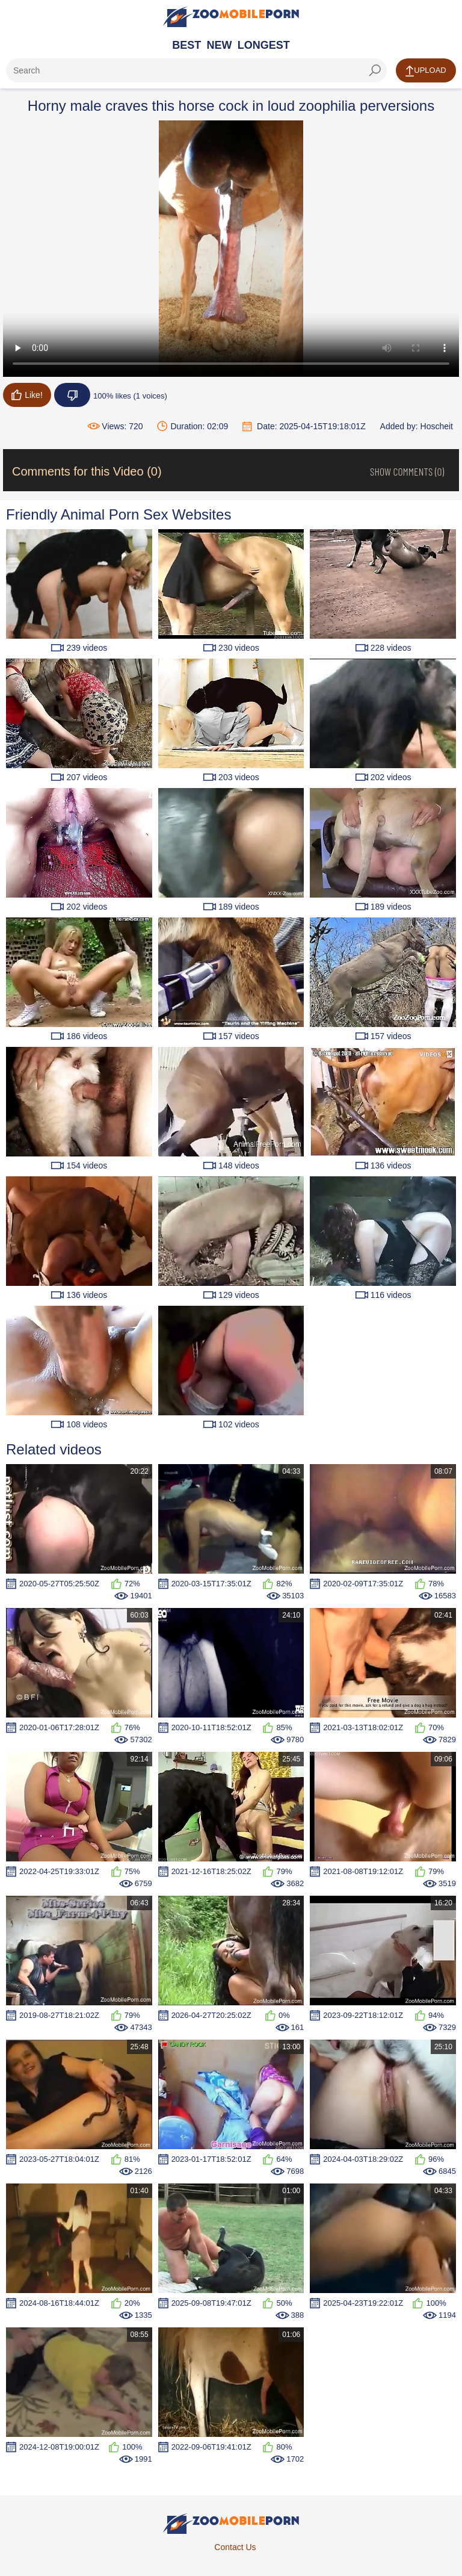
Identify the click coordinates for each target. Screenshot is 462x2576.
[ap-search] (196, 70)
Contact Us (235, 2547)
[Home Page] (231, 17)
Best (186, 45)
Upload (425, 71)
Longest (264, 45)
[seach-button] (375, 70)
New (219, 45)
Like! (27, 395)
